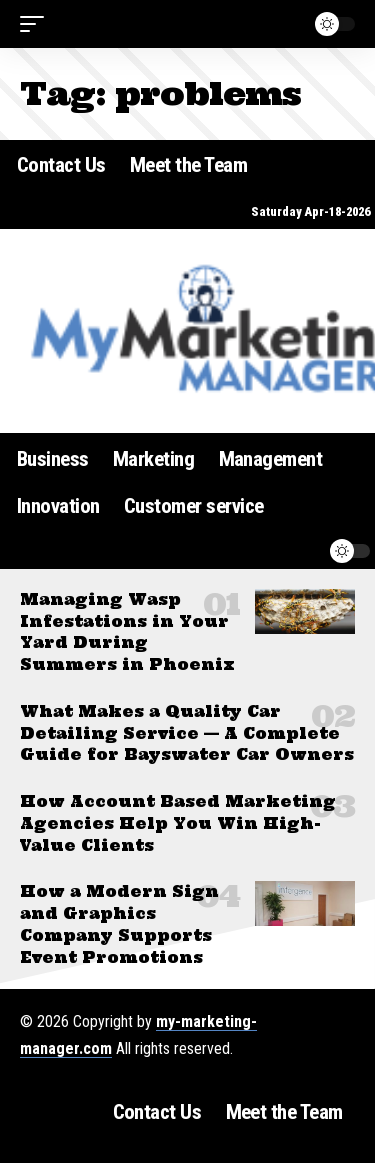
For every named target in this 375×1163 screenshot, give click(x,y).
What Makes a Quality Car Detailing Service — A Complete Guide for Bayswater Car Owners (187, 733)
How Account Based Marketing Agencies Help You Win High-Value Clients (178, 823)
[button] (37, 24)
